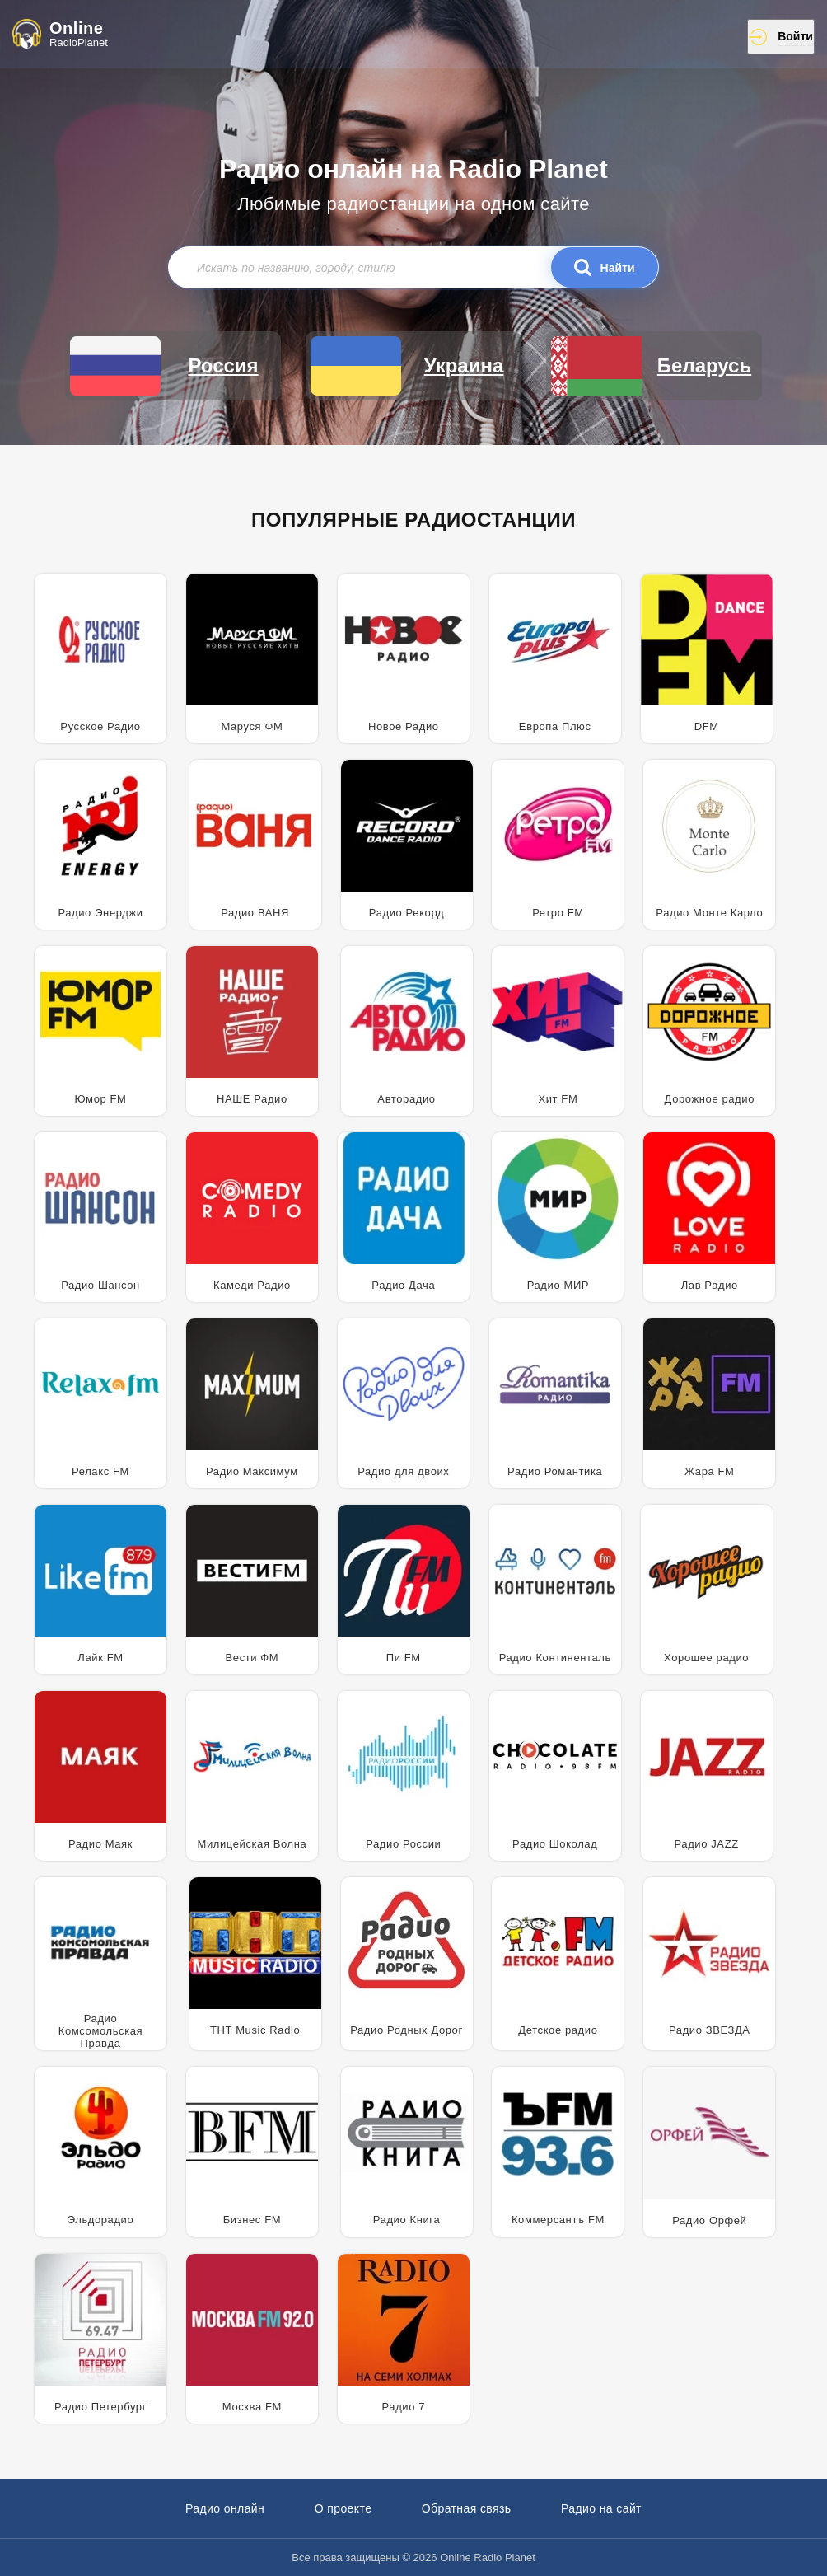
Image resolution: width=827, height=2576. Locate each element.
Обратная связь (467, 2508)
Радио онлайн (224, 2508)
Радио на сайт (601, 2508)
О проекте (343, 2508)
